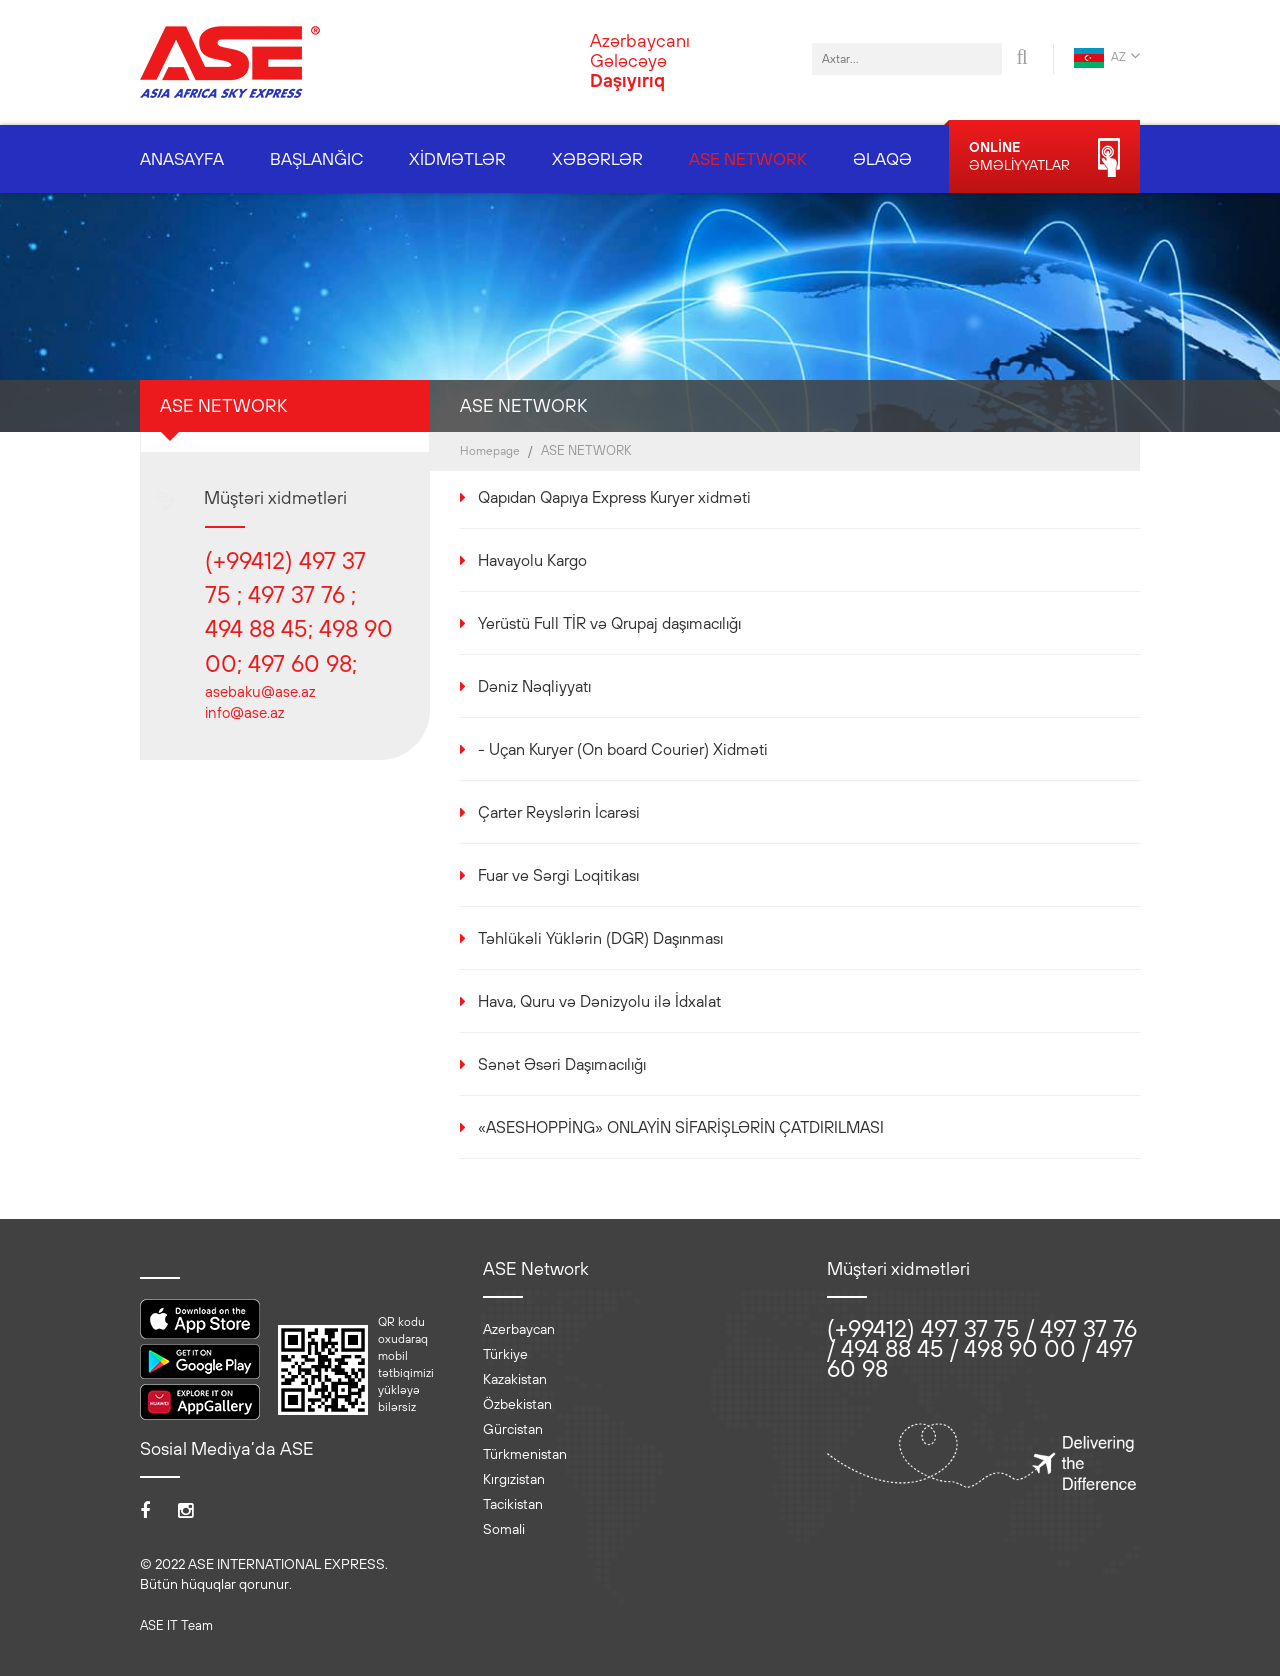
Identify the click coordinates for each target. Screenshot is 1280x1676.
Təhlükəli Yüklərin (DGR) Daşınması (600, 938)
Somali (504, 1529)
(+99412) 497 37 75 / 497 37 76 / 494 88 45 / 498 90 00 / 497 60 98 (982, 1348)
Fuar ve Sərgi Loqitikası (558, 875)
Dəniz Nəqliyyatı (534, 686)
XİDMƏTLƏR (457, 159)
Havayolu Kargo (532, 560)
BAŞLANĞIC (316, 159)
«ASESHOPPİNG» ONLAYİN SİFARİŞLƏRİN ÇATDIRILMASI (681, 1127)
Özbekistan (517, 1404)
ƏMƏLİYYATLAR (1044, 157)
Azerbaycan (519, 1329)
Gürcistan (513, 1429)
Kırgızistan (514, 1479)
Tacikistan (513, 1504)
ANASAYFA (182, 159)
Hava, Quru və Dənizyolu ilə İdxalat (599, 1001)
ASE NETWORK (748, 159)
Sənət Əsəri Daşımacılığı (562, 1064)
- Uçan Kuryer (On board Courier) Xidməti (623, 749)
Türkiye (505, 1354)
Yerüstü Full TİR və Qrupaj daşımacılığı (609, 623)
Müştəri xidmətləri (275, 497)
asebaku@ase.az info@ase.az (260, 702)
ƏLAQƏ (882, 159)
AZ (1107, 57)
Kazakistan (515, 1379)
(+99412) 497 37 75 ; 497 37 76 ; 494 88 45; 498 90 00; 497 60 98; (299, 611)
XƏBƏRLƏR (597, 159)
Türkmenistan (525, 1454)
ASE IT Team (176, 1625)
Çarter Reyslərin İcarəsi (559, 812)
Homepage (490, 451)
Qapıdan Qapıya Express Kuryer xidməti (614, 497)
